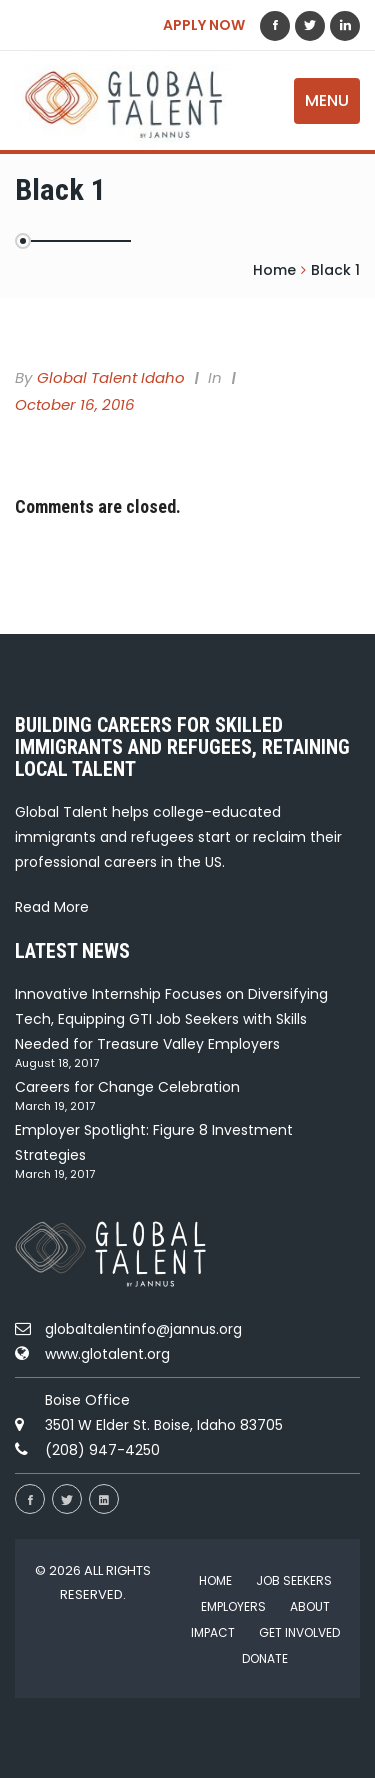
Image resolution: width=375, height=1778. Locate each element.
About (310, 1606)
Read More (52, 907)
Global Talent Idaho (111, 377)
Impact (213, 1632)
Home (215, 1580)
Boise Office (87, 1400)
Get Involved (299, 1632)
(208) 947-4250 (102, 1450)
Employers (233, 1606)
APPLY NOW (204, 25)
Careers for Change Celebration (127, 1087)
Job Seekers (294, 1580)
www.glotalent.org (107, 1354)
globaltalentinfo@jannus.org (143, 1329)
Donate (265, 1658)
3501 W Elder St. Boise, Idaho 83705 (164, 1425)
